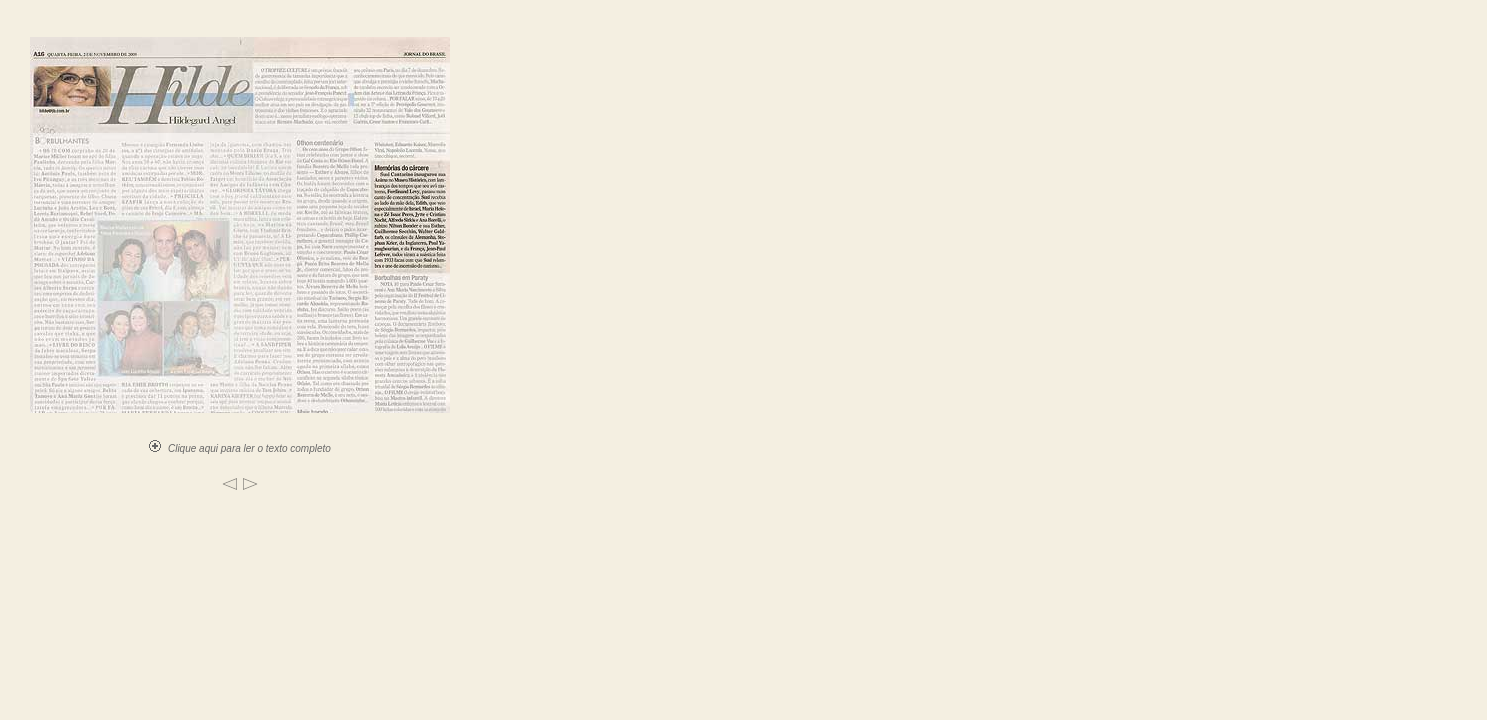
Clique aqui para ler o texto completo (240, 448)
